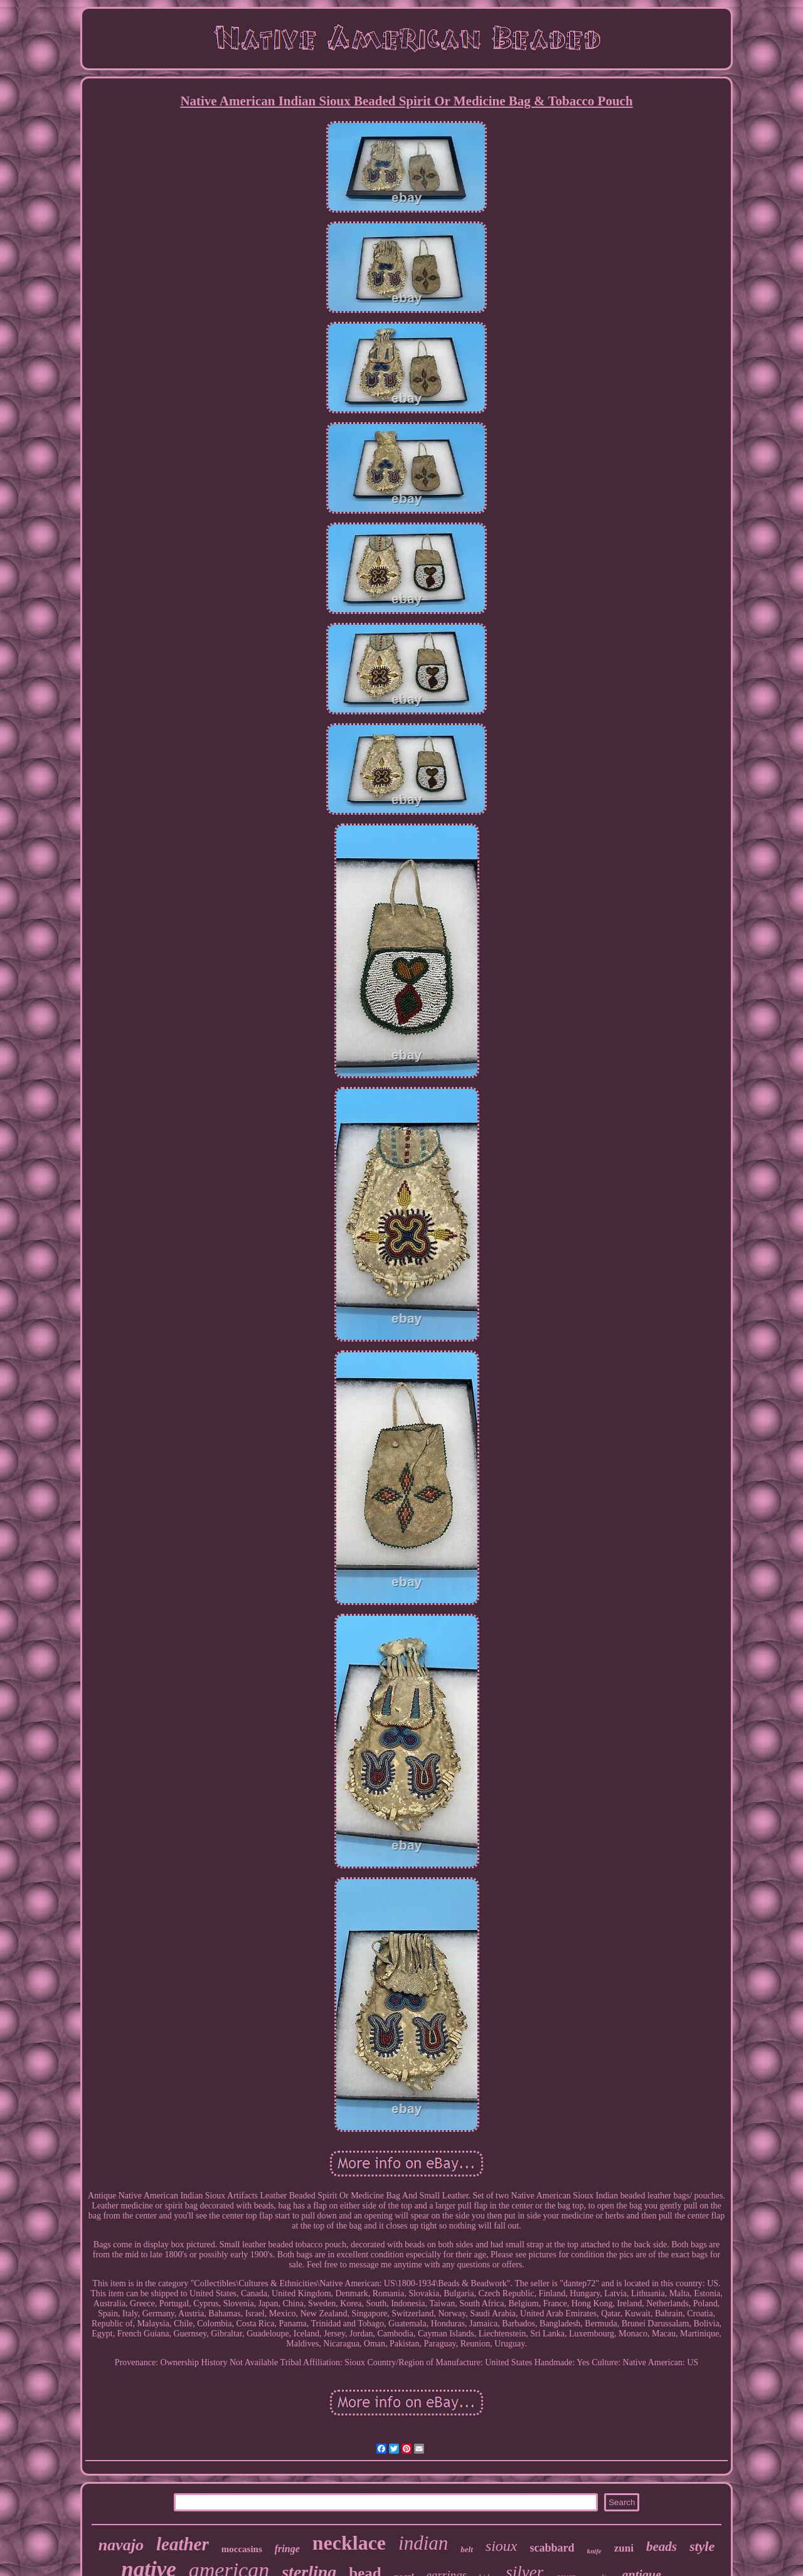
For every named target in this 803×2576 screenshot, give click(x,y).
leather (182, 2544)
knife (594, 2551)
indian (423, 2543)
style (702, 2546)
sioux (502, 2546)
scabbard (551, 2548)
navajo (121, 2545)
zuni (624, 2548)
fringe (287, 2548)
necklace (349, 2542)
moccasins (241, 2549)
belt (466, 2549)
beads (661, 2546)
